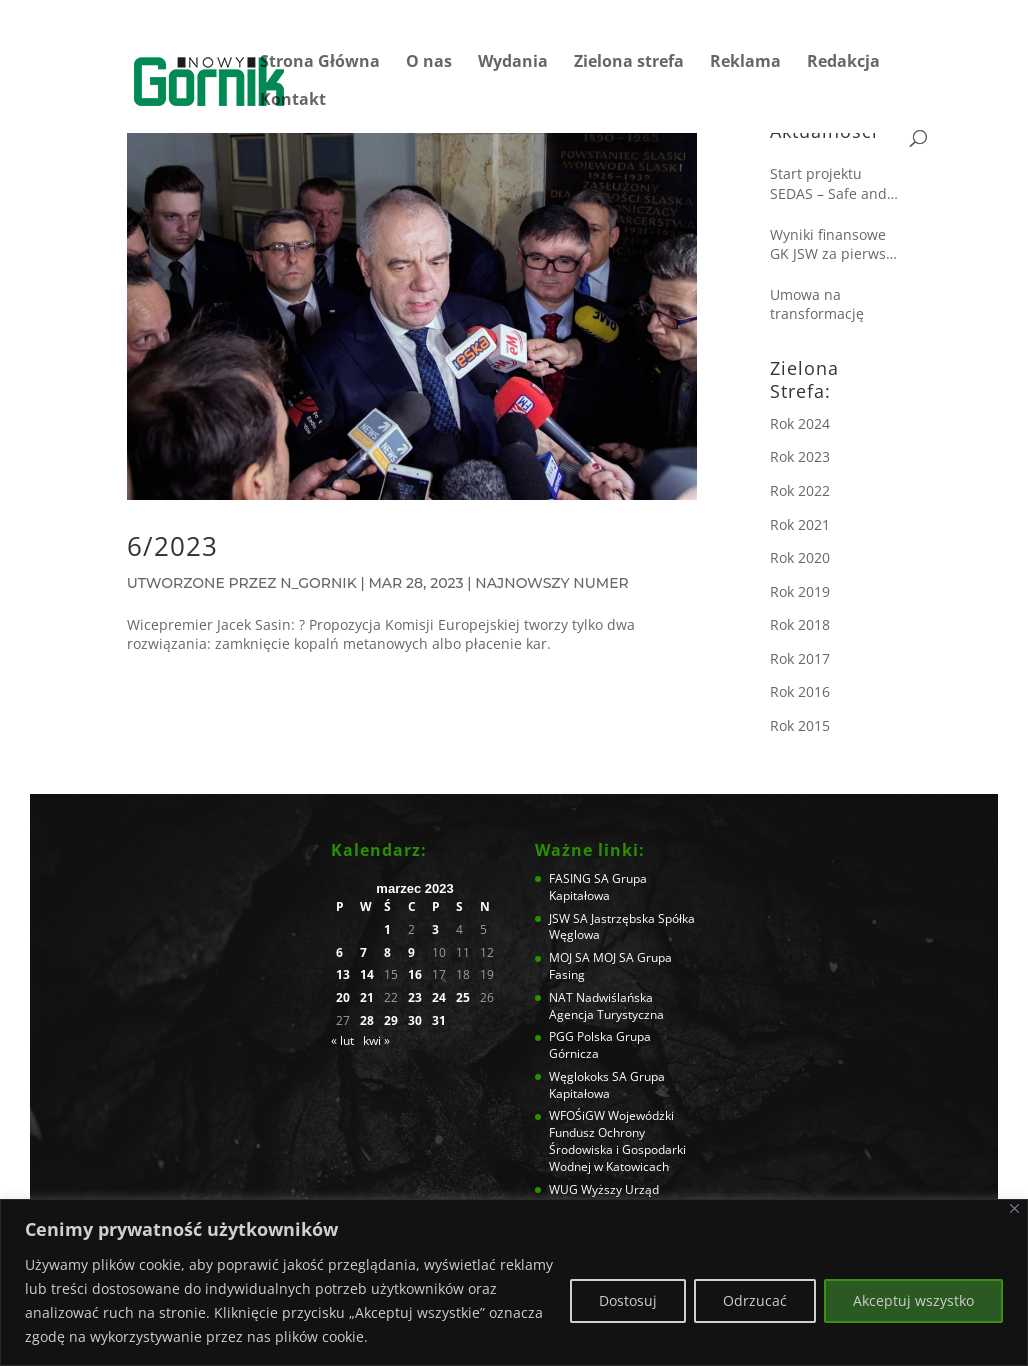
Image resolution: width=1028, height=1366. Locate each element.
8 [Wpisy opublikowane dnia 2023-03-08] (387, 953)
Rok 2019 (800, 591)
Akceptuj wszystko (913, 1300)
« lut (342, 1040)
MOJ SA (569, 957)
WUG (563, 1189)
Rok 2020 (800, 557)
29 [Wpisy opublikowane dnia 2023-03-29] (391, 1021)
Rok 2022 (800, 490)
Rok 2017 (800, 658)
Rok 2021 (800, 524)
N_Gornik (318, 583)
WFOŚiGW (577, 1115)
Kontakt (293, 101)
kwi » (376, 1040)
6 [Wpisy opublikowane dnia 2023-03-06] (339, 953)
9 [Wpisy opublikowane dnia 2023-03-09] (411, 953)
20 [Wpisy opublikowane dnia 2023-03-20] (343, 998)
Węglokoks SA (588, 1076)
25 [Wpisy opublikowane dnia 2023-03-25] (463, 998)
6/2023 (172, 546)
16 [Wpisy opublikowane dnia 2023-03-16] (415, 975)
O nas (429, 63)
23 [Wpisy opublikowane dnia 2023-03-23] (415, 998)
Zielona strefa (629, 63)
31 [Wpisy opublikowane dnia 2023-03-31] (439, 1021)
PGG (561, 1036)
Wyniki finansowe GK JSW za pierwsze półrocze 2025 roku (835, 244)
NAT (561, 997)
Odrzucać (755, 1300)
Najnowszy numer (551, 583)
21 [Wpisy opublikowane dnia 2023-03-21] (367, 998)
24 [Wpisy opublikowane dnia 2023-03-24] (439, 998)
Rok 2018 (800, 624)
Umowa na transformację (817, 304)
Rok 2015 (800, 725)
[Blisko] (1014, 1208)
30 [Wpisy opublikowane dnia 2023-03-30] (415, 1021)
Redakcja (843, 63)
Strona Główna (320, 63)
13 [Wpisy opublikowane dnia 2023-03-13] (343, 975)
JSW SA (568, 918)
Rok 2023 (800, 456)
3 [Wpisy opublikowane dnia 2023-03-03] (435, 930)
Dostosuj (628, 1300)
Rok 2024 (800, 423)
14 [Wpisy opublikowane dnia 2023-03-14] (367, 975)
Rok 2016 (800, 691)
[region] (514, 1282)
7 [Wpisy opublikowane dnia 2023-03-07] (363, 953)
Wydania (513, 63)
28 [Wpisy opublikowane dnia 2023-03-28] (367, 1021)
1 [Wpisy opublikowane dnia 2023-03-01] (387, 930)
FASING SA (579, 878)
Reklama (745, 63)
